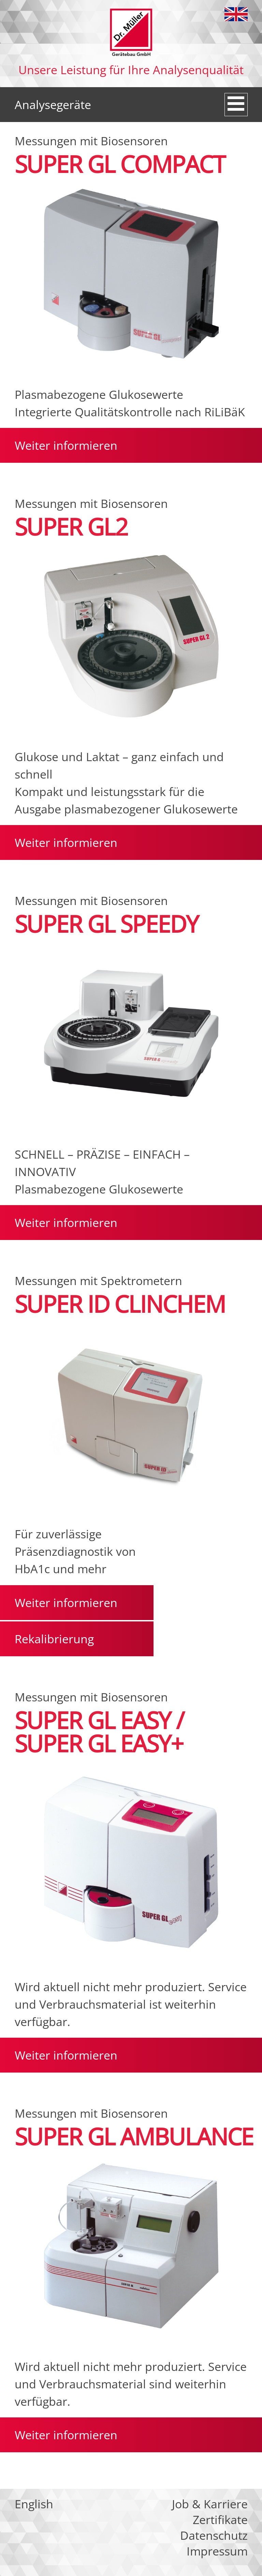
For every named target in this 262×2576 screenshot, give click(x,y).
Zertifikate (220, 2519)
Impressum (217, 2551)
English (236, 14)
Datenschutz (214, 2535)
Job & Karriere (210, 2504)
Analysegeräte (53, 104)
